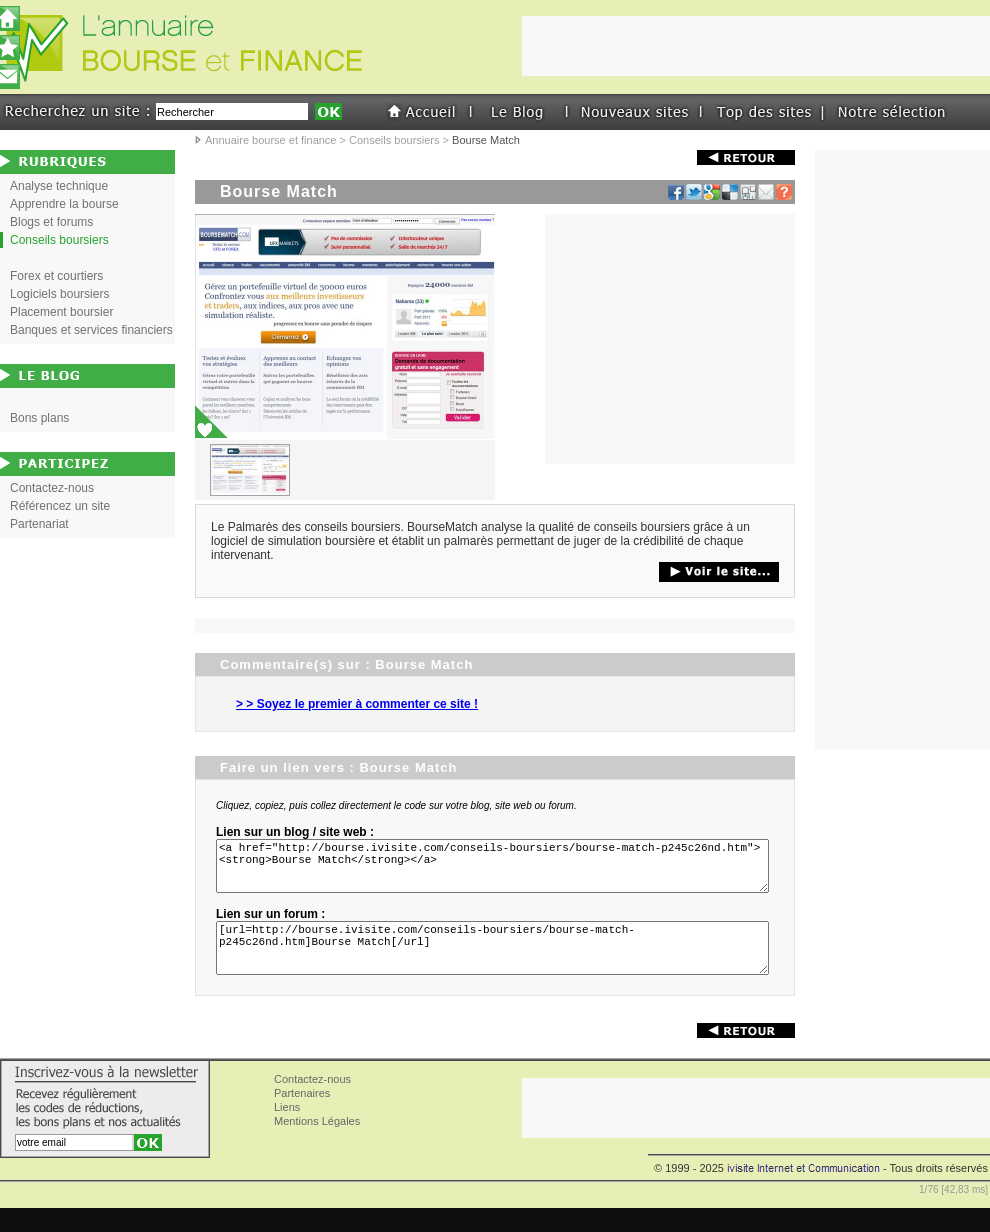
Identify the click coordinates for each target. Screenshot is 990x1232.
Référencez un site (60, 506)
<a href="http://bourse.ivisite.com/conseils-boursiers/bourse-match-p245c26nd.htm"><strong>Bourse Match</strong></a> (496, 872)
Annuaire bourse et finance (270, 140)
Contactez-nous (52, 488)
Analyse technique (59, 186)
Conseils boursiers (394, 140)
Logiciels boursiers (59, 294)
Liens (287, 1131)
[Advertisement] (670, 339)
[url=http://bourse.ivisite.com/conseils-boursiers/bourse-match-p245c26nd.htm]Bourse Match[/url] (496, 966)
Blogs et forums (51, 222)
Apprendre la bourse (64, 204)
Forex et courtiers (56, 276)
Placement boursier (61, 312)
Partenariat (39, 524)
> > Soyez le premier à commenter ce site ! (357, 704)
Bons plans (39, 418)
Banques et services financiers (91, 330)
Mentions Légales (317, 1145)
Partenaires (302, 1117)
